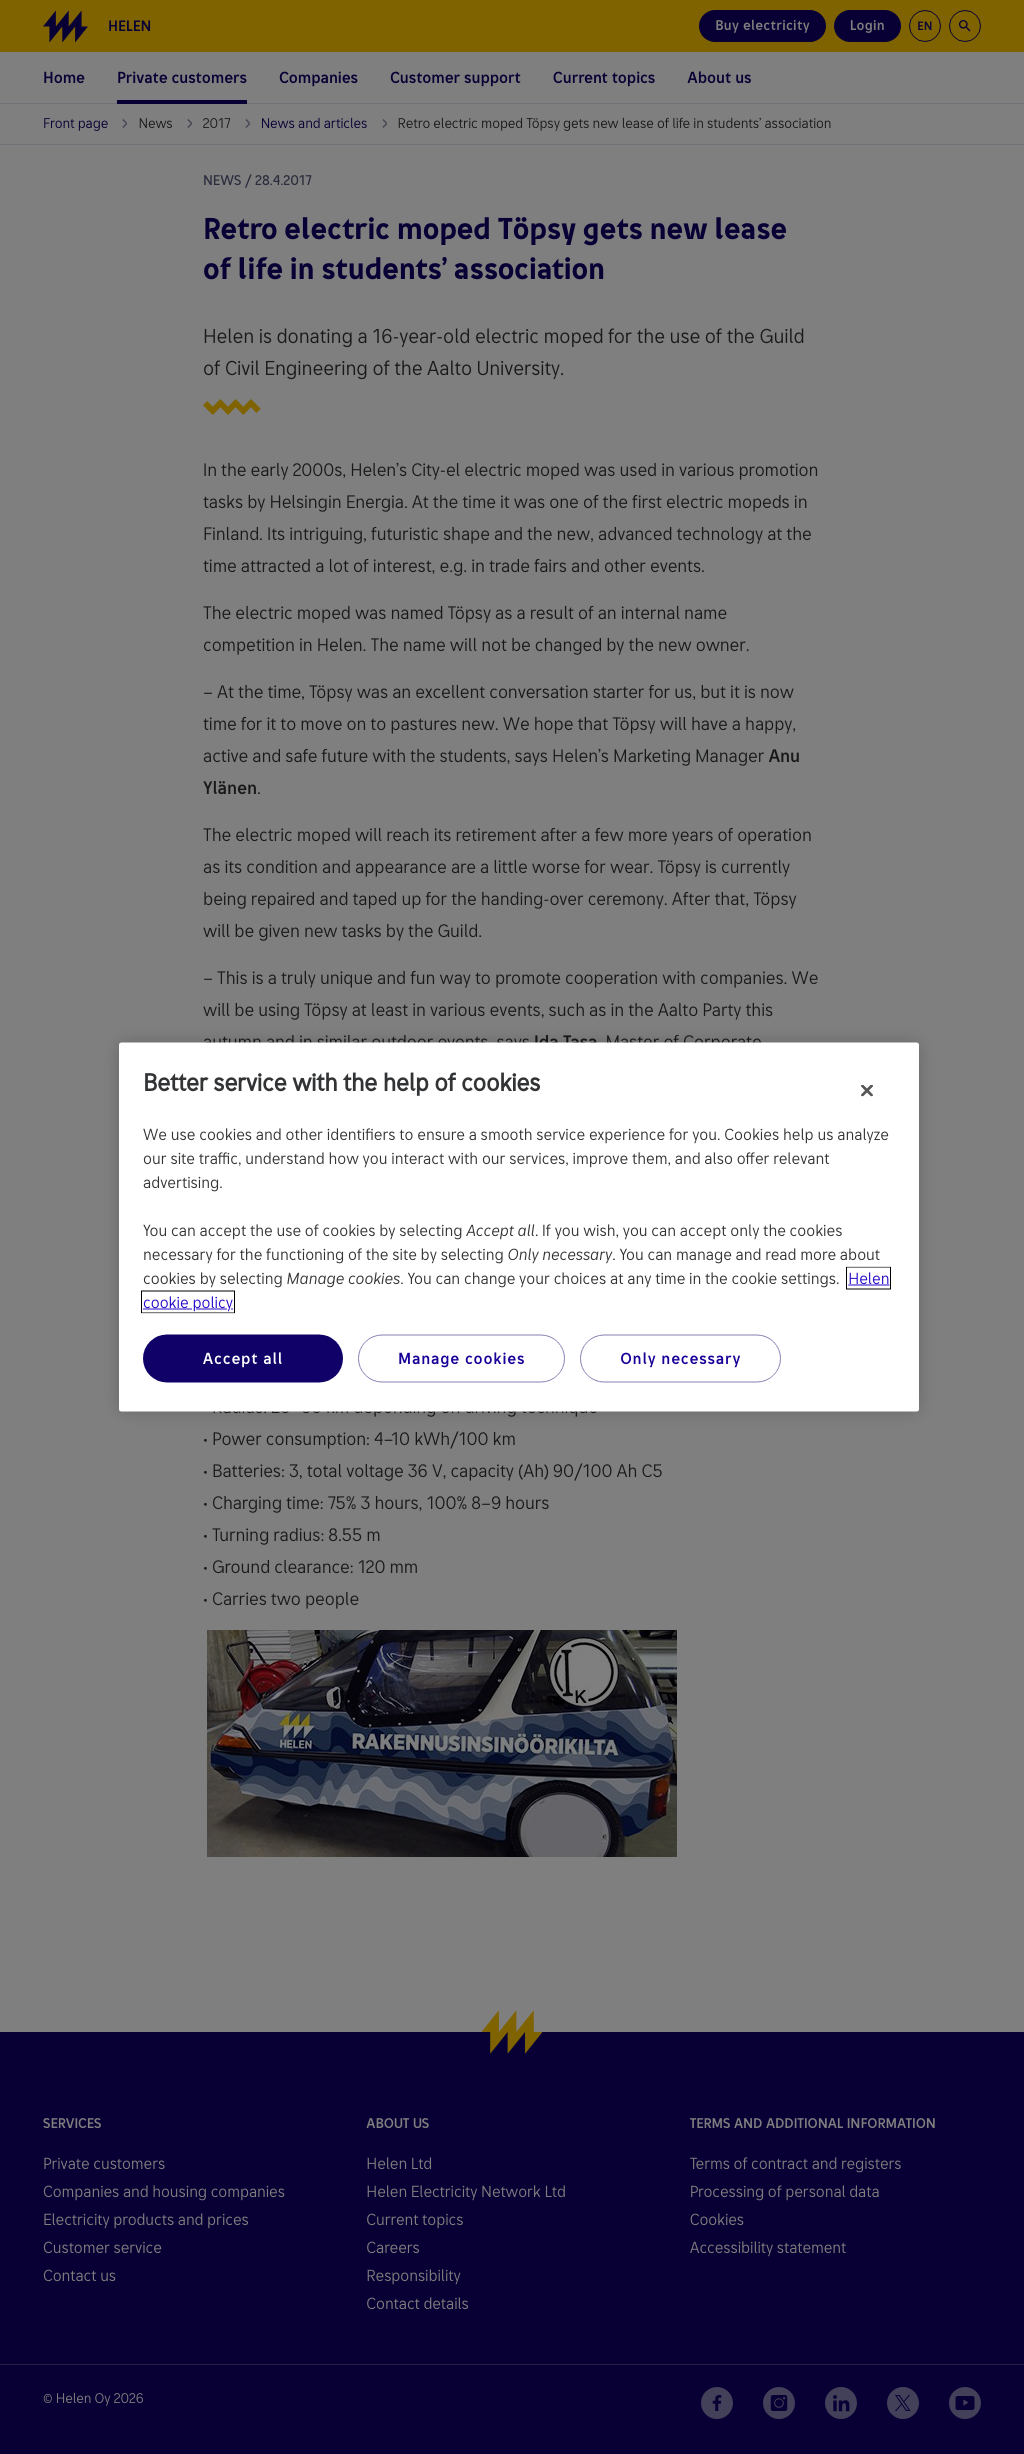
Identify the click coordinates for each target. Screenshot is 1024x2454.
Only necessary (680, 1358)
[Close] (867, 1091)
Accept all (243, 1358)
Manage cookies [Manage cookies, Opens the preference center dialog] (461, 1358)
